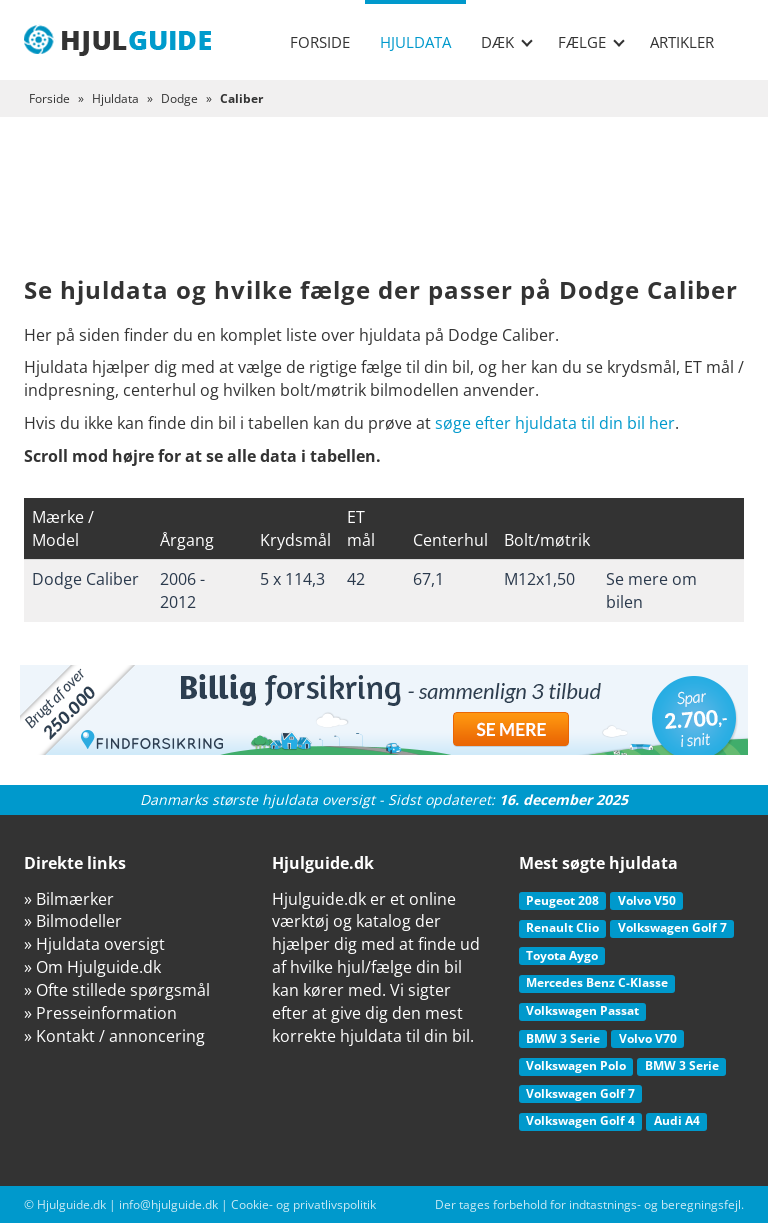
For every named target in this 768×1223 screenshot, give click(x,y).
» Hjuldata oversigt (94, 944)
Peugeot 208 (562, 900)
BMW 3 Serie (563, 1038)
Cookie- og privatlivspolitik (303, 1204)
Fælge (591, 42)
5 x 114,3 (292, 579)
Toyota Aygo (562, 955)
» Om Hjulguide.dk (92, 967)
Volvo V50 (647, 900)
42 (356, 579)
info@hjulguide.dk (168, 1204)
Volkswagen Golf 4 (580, 1120)
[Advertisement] (384, 212)
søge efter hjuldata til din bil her (555, 423)
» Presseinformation (100, 1013)
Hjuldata (415, 42)
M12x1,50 (539, 579)
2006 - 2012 (182, 590)
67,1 (428, 579)
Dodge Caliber (85, 579)
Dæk (507, 42)
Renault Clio (562, 927)
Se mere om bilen (651, 590)
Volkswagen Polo (576, 1065)
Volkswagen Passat (582, 1010)
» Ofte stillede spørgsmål (117, 990)
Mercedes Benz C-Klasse (597, 982)
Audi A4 (677, 1120)
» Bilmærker (69, 899)
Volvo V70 (648, 1038)
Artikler (682, 42)
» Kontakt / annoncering (114, 1036)
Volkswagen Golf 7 (672, 927)
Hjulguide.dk (71, 1204)
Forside (320, 42)
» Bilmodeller (73, 921)
